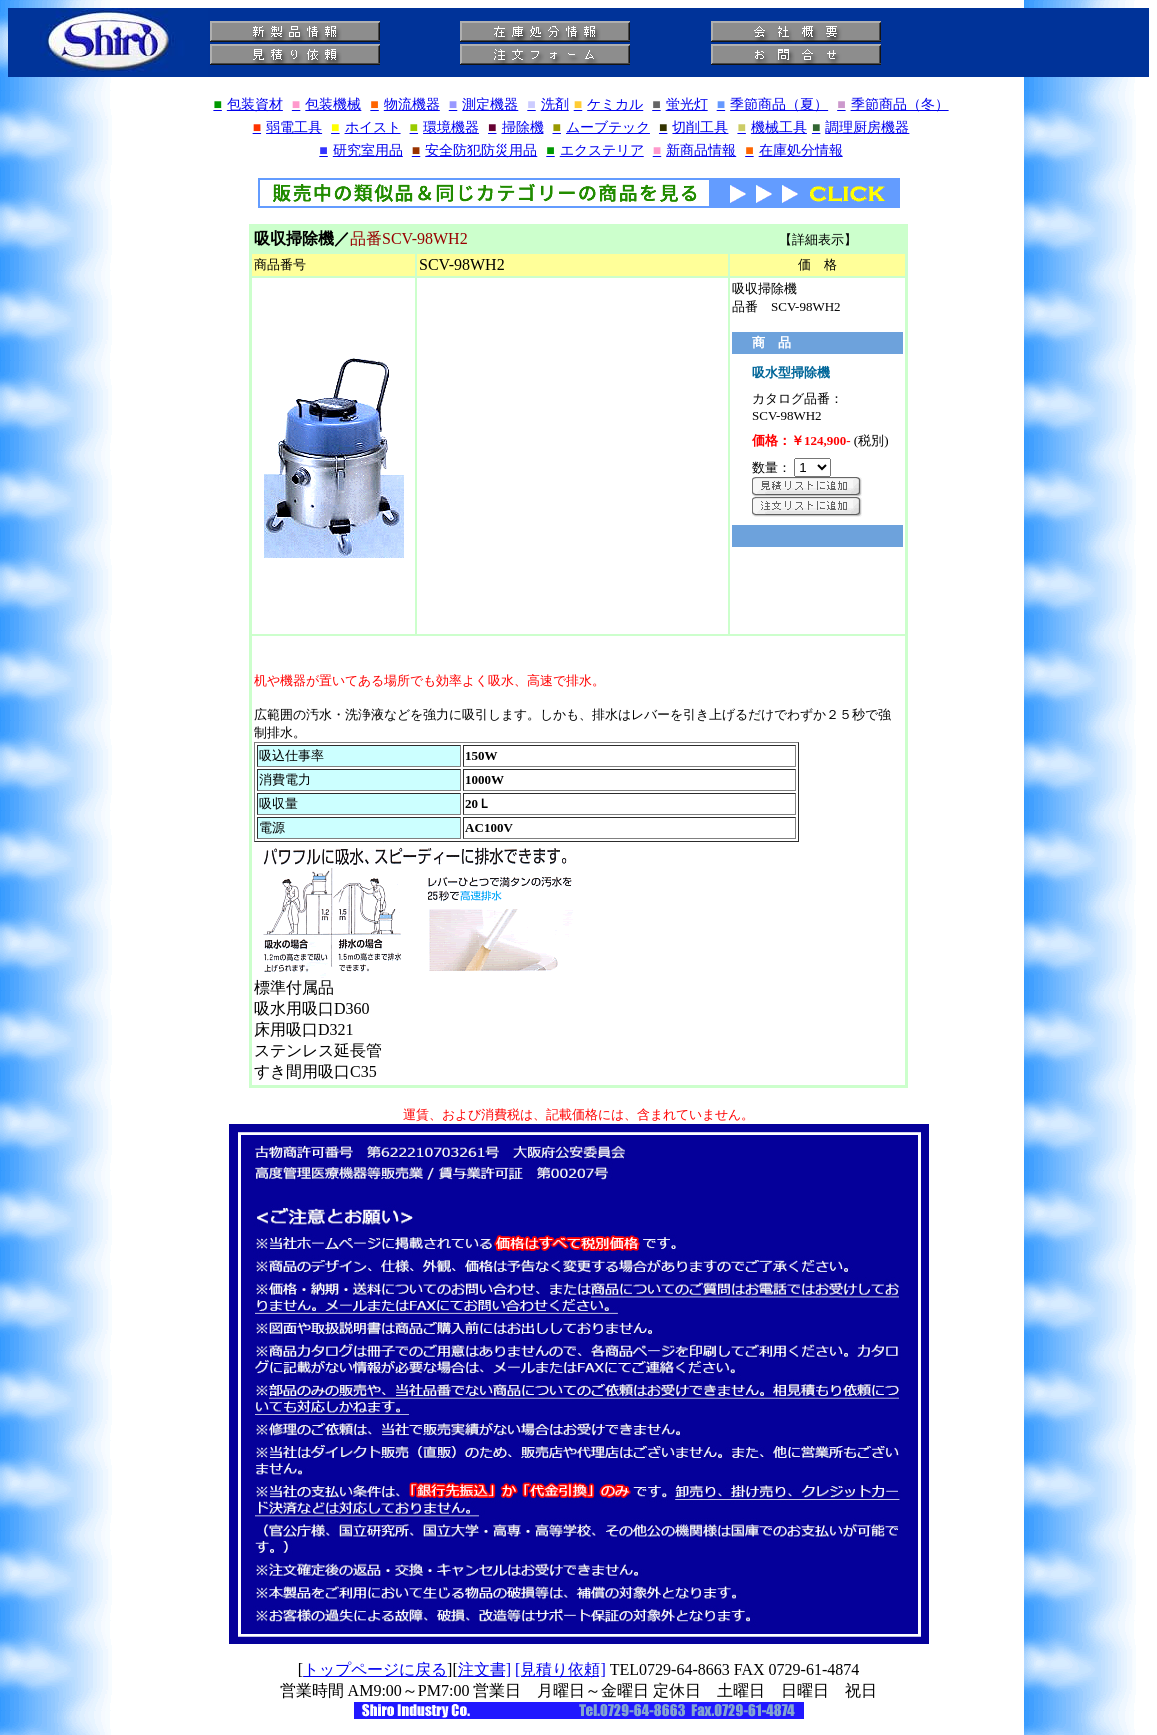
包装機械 (326, 104)
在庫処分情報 (793, 150)
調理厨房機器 (860, 127)
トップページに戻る (375, 1669)
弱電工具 (287, 127)
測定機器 (483, 104)
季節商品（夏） (772, 104)
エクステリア (594, 150)
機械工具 (771, 127)
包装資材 (247, 104)
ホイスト (365, 127)
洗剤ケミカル (585, 104)
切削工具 (693, 127)
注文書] (484, 1669)
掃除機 (515, 127)
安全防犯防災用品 (474, 150)
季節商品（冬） (892, 104)
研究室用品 (360, 150)
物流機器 (404, 104)
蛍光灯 (679, 104)
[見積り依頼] (560, 1669)
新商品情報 (694, 150)
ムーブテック (601, 127)
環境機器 (444, 127)
